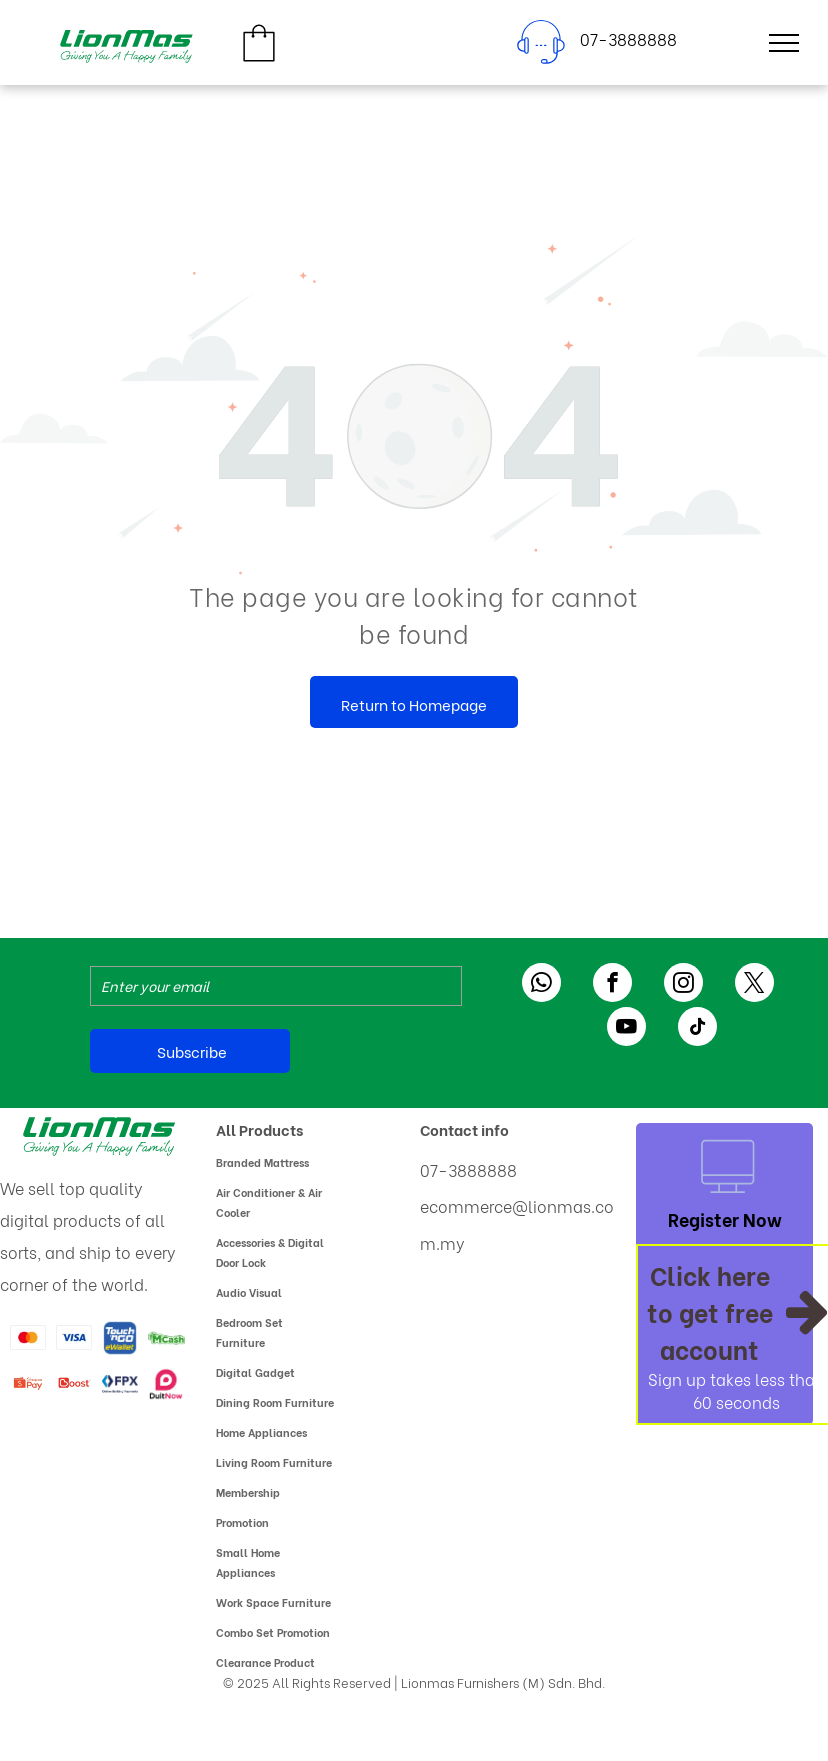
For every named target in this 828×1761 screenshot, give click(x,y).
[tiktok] (697, 1029)
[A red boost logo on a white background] (74, 1384)
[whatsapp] (541, 985)
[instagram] (683, 985)
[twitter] (754, 985)
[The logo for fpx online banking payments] (120, 1384)
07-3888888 (468, 1169)
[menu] (784, 43)
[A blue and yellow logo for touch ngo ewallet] (120, 1338)
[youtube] (626, 1029)
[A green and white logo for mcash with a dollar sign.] (166, 1338)
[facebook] (612, 985)
